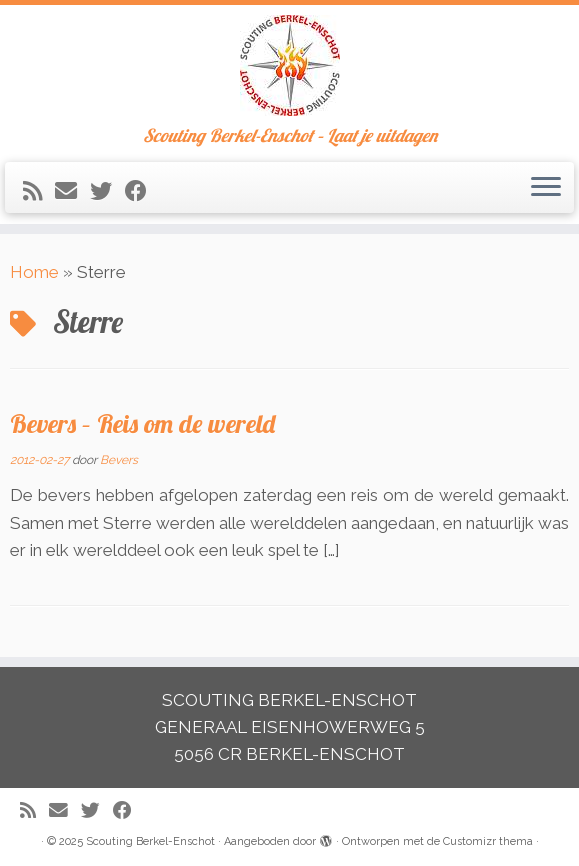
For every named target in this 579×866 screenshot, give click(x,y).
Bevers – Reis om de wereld (142, 423)
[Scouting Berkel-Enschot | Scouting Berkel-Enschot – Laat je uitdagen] (289, 65)
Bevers (119, 460)
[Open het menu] (546, 188)
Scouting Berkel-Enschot (150, 841)
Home (34, 272)
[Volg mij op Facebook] (142, 191)
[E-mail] (72, 191)
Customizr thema (488, 841)
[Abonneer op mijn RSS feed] (39, 191)
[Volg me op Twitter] (107, 191)
